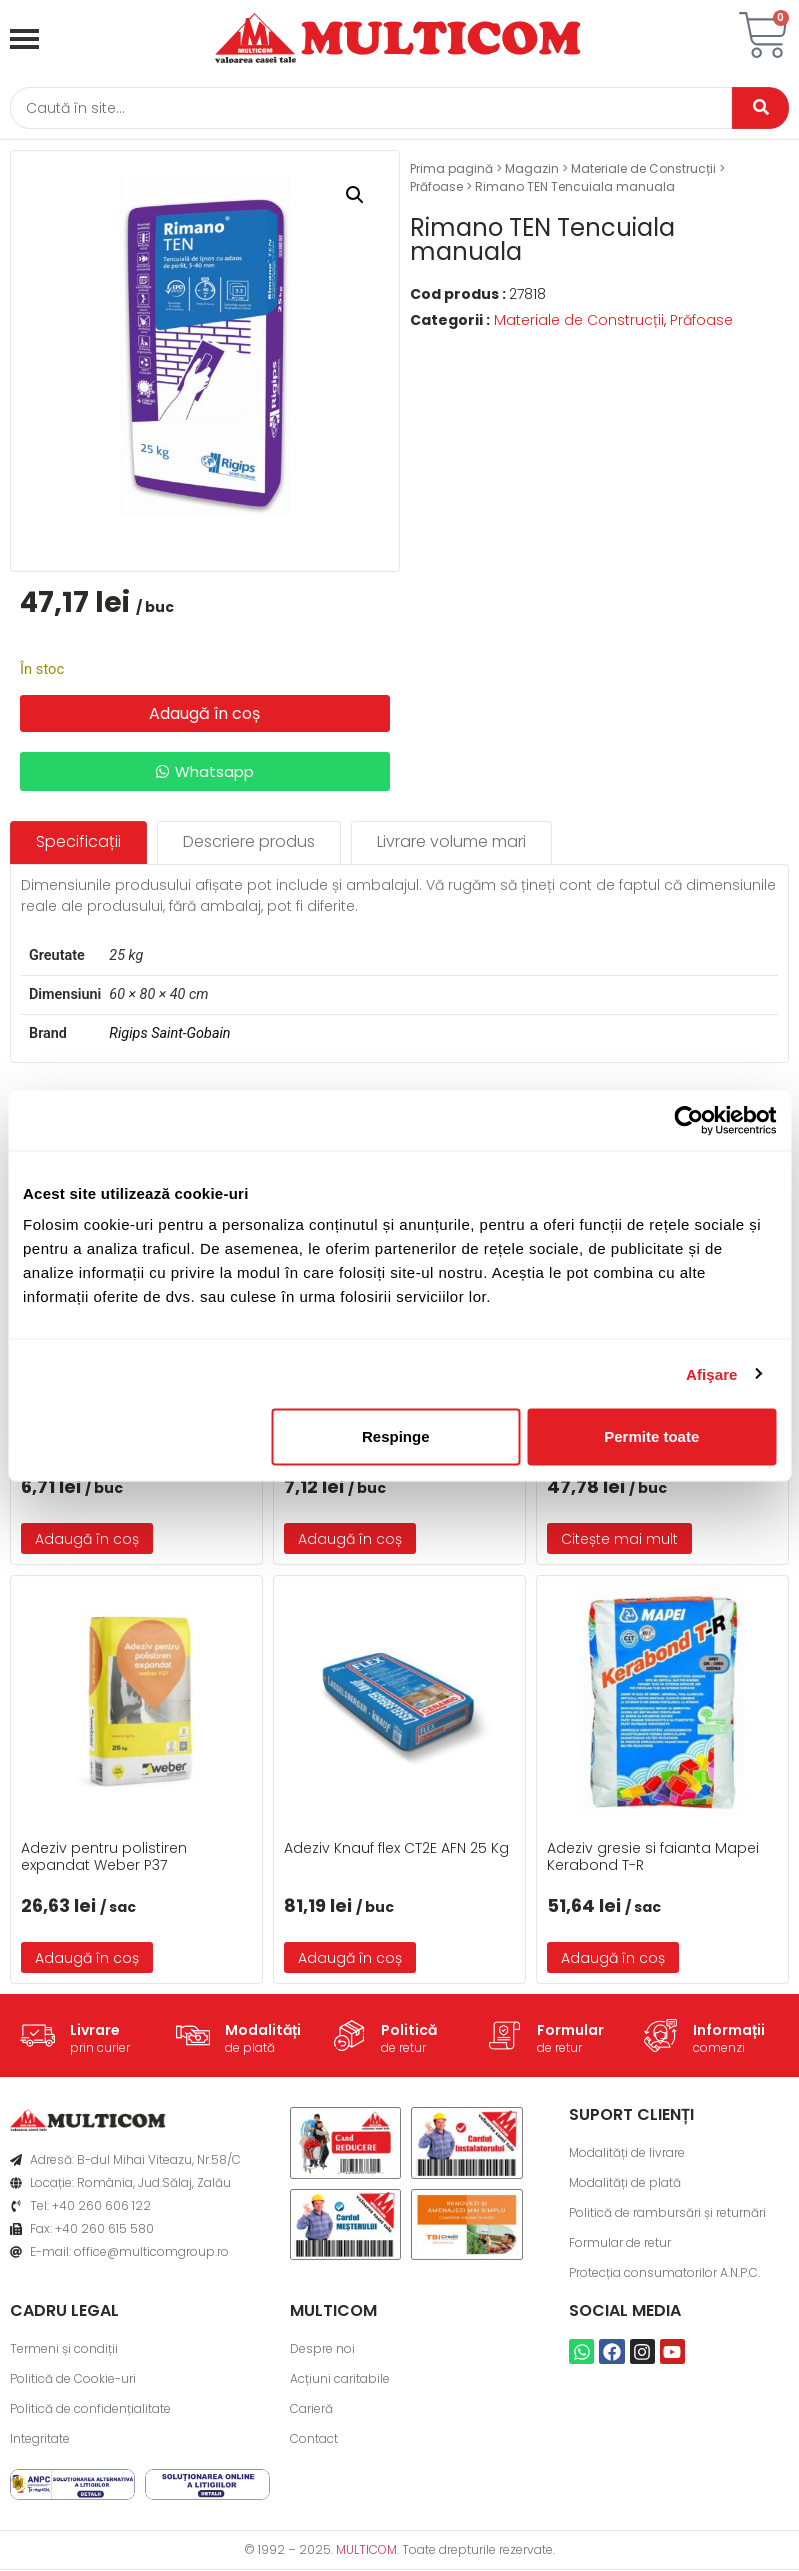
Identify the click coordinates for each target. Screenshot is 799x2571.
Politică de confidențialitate (90, 2409)
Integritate (40, 2439)
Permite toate (651, 1436)
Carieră (311, 2409)
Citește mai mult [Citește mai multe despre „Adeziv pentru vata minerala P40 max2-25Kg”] (619, 1539)
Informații (729, 2031)
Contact (314, 2439)
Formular (570, 2031)
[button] (355, 196)
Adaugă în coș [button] (87, 1539)
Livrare (95, 2031)
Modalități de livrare (627, 2153)
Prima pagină (451, 169)
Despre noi (322, 2349)
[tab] (78, 843)
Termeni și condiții (64, 2349)
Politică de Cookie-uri (73, 2379)
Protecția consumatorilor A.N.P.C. (664, 2273)
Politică (409, 2031)
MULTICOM (366, 2550)
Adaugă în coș (204, 713)
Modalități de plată (625, 2183)
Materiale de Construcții (643, 169)
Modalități (263, 2031)
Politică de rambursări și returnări (667, 2213)
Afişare (712, 1373)
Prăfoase (436, 187)
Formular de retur (620, 2243)
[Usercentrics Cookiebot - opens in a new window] (688, 1120)
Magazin (532, 169)
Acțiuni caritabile (340, 2379)
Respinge (396, 1436)
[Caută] (369, 108)
